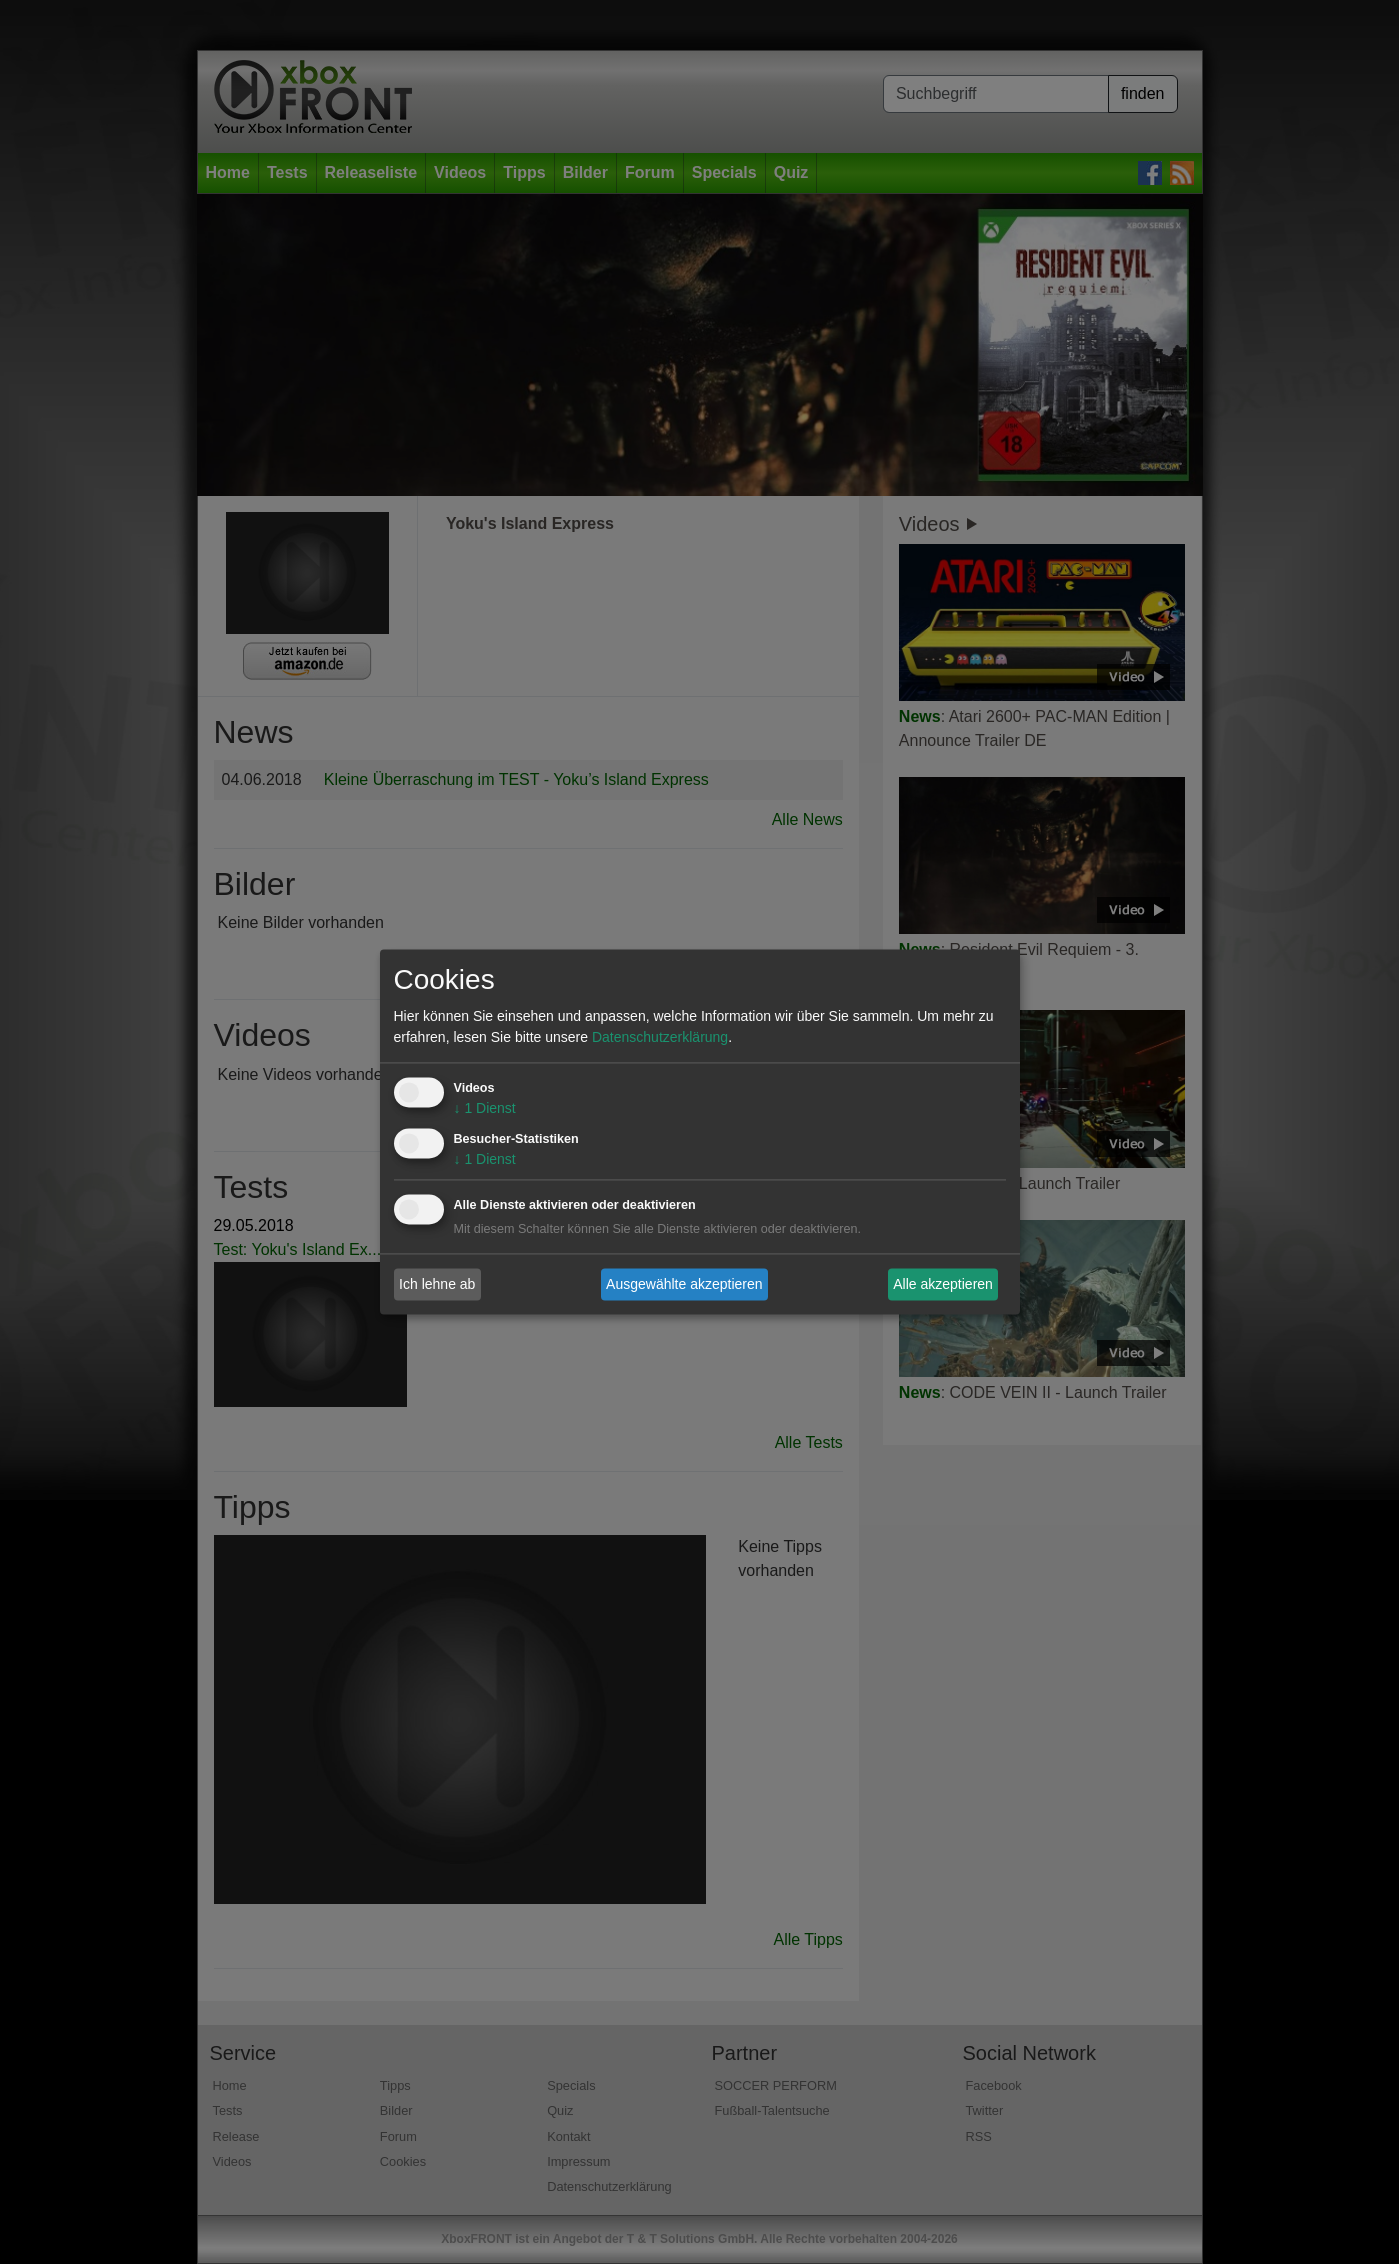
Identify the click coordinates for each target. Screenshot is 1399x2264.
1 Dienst (485, 1109)
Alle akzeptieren (943, 1284)
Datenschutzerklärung (660, 1038)
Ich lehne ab (437, 1284)
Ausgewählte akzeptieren (684, 1284)
